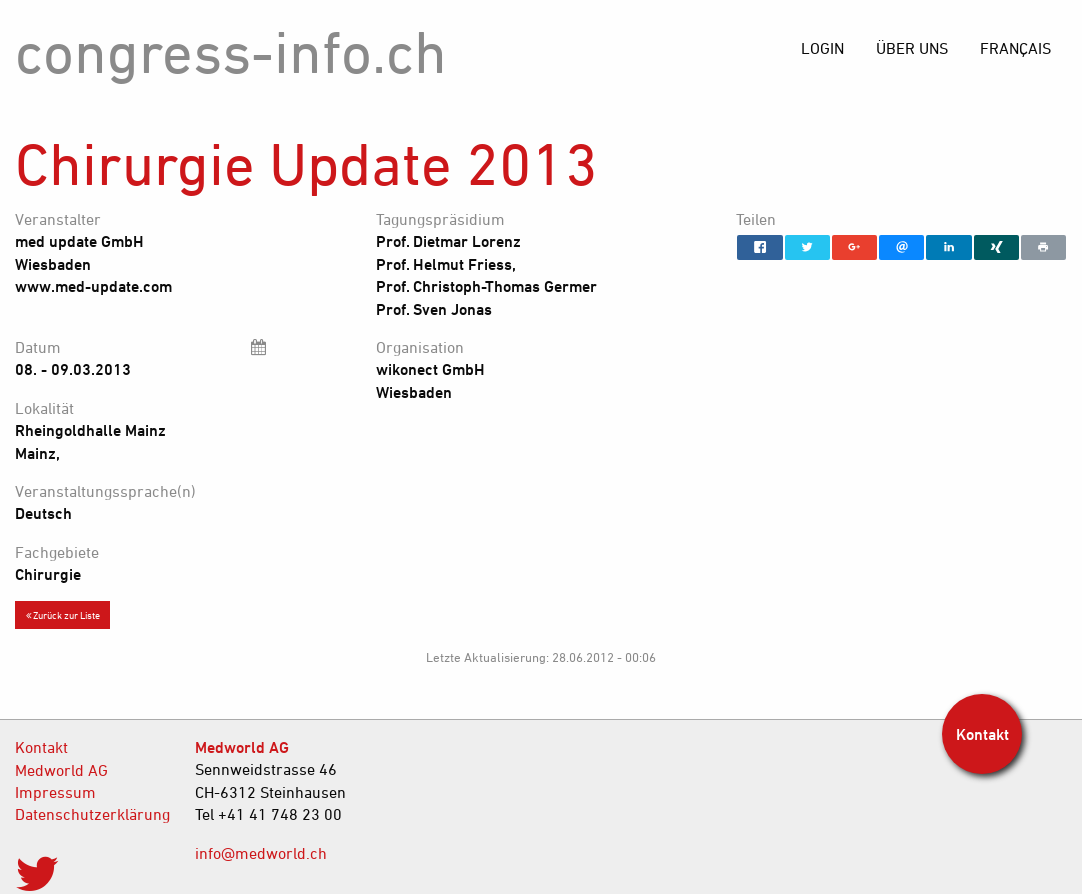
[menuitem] (1015, 48)
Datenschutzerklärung (90, 814)
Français (1015, 48)
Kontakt (41, 747)
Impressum (55, 792)
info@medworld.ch (261, 853)
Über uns (912, 48)
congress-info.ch (231, 51)
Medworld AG (61, 770)
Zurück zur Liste (63, 615)
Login (822, 48)
